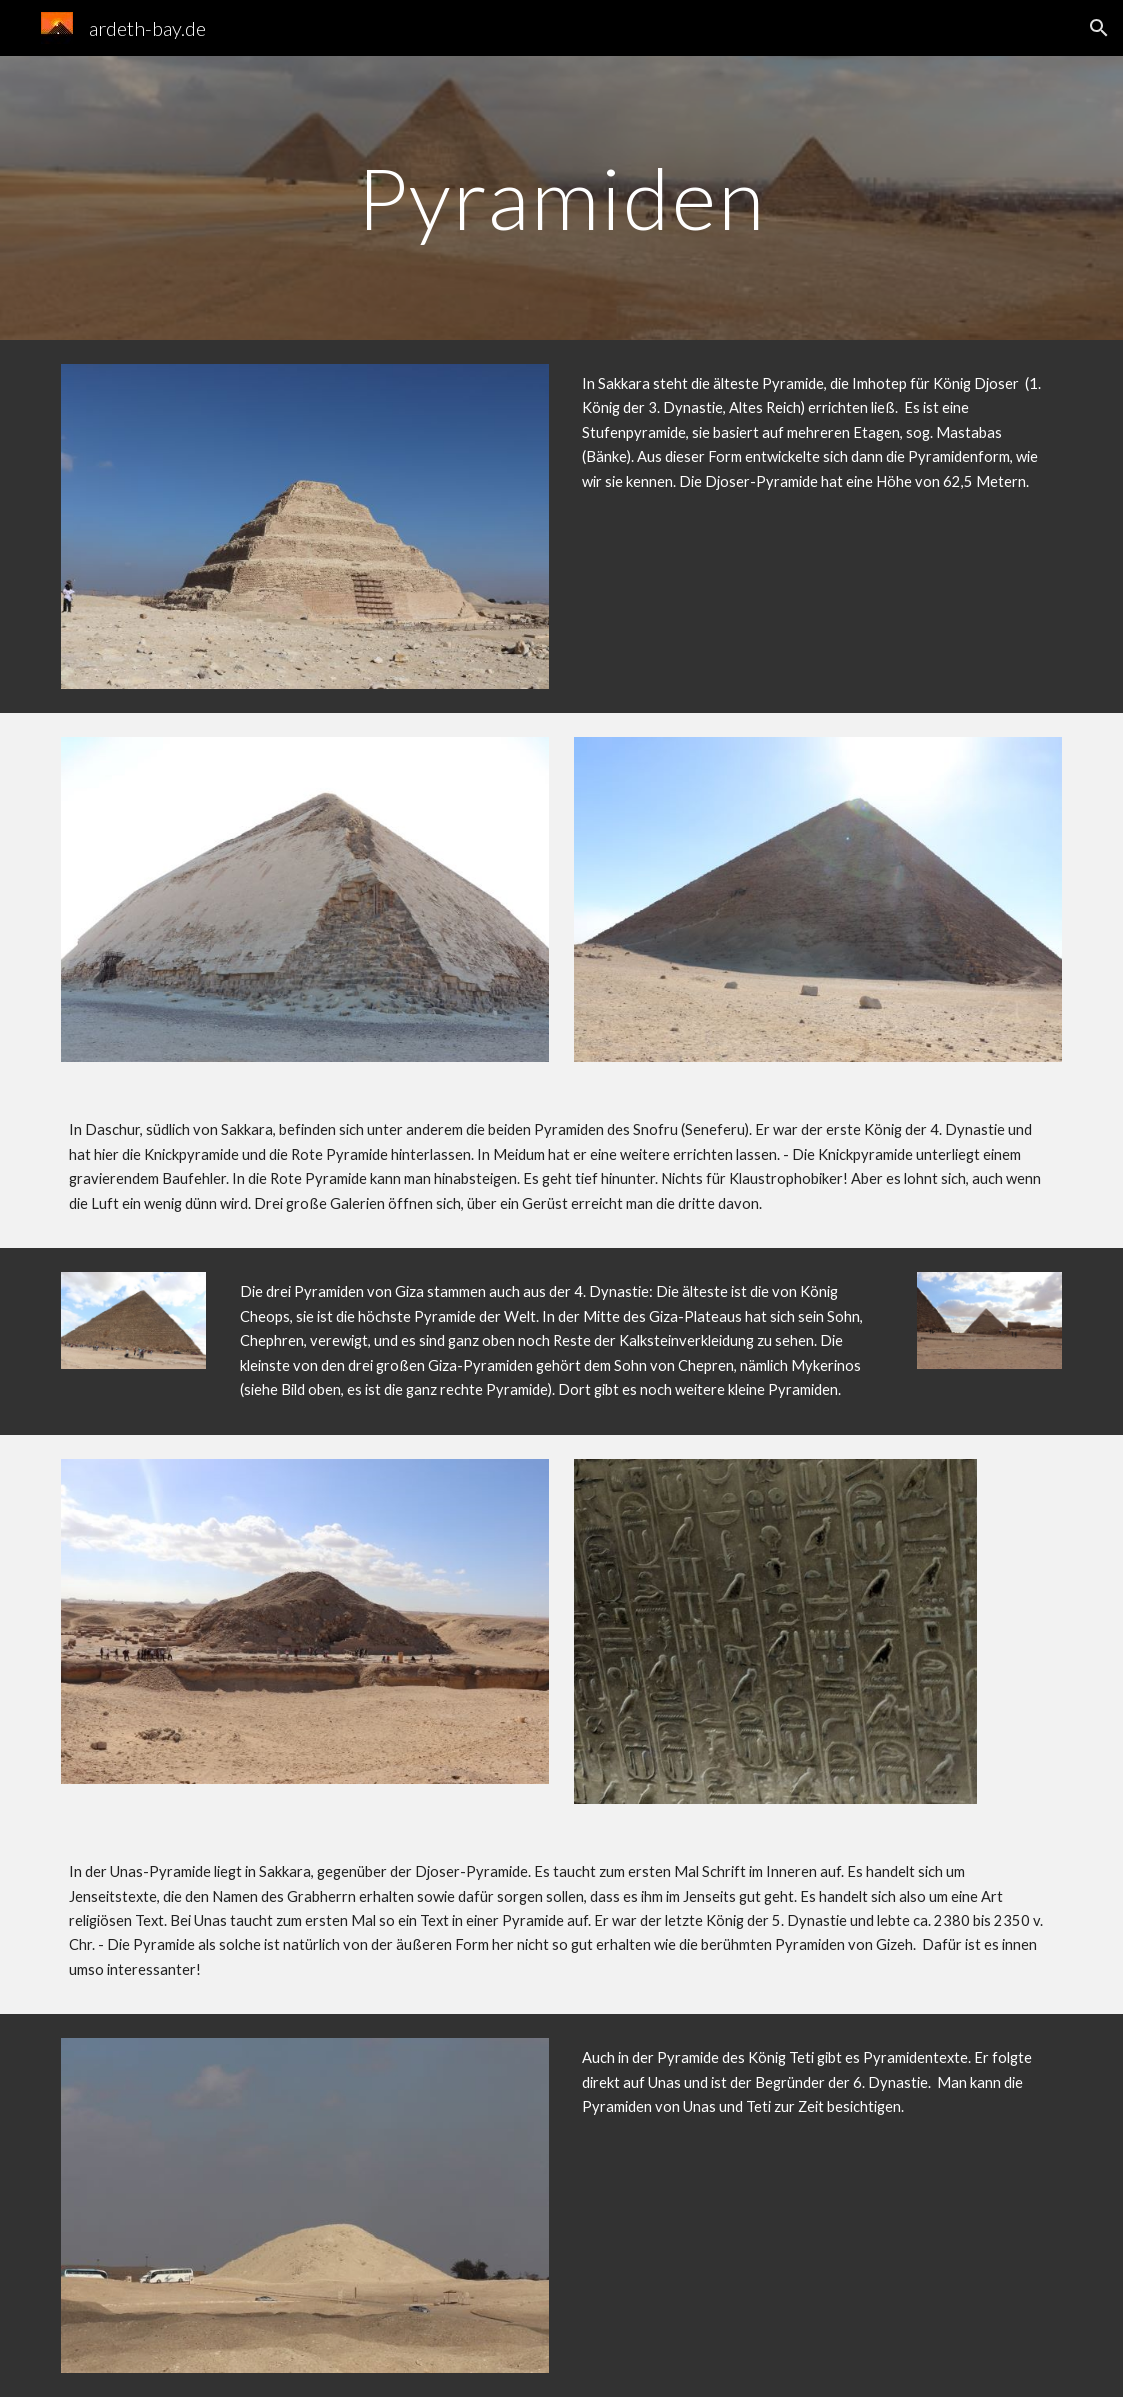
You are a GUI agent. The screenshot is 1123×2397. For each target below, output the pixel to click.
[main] (561, 197)
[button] (1099, 28)
